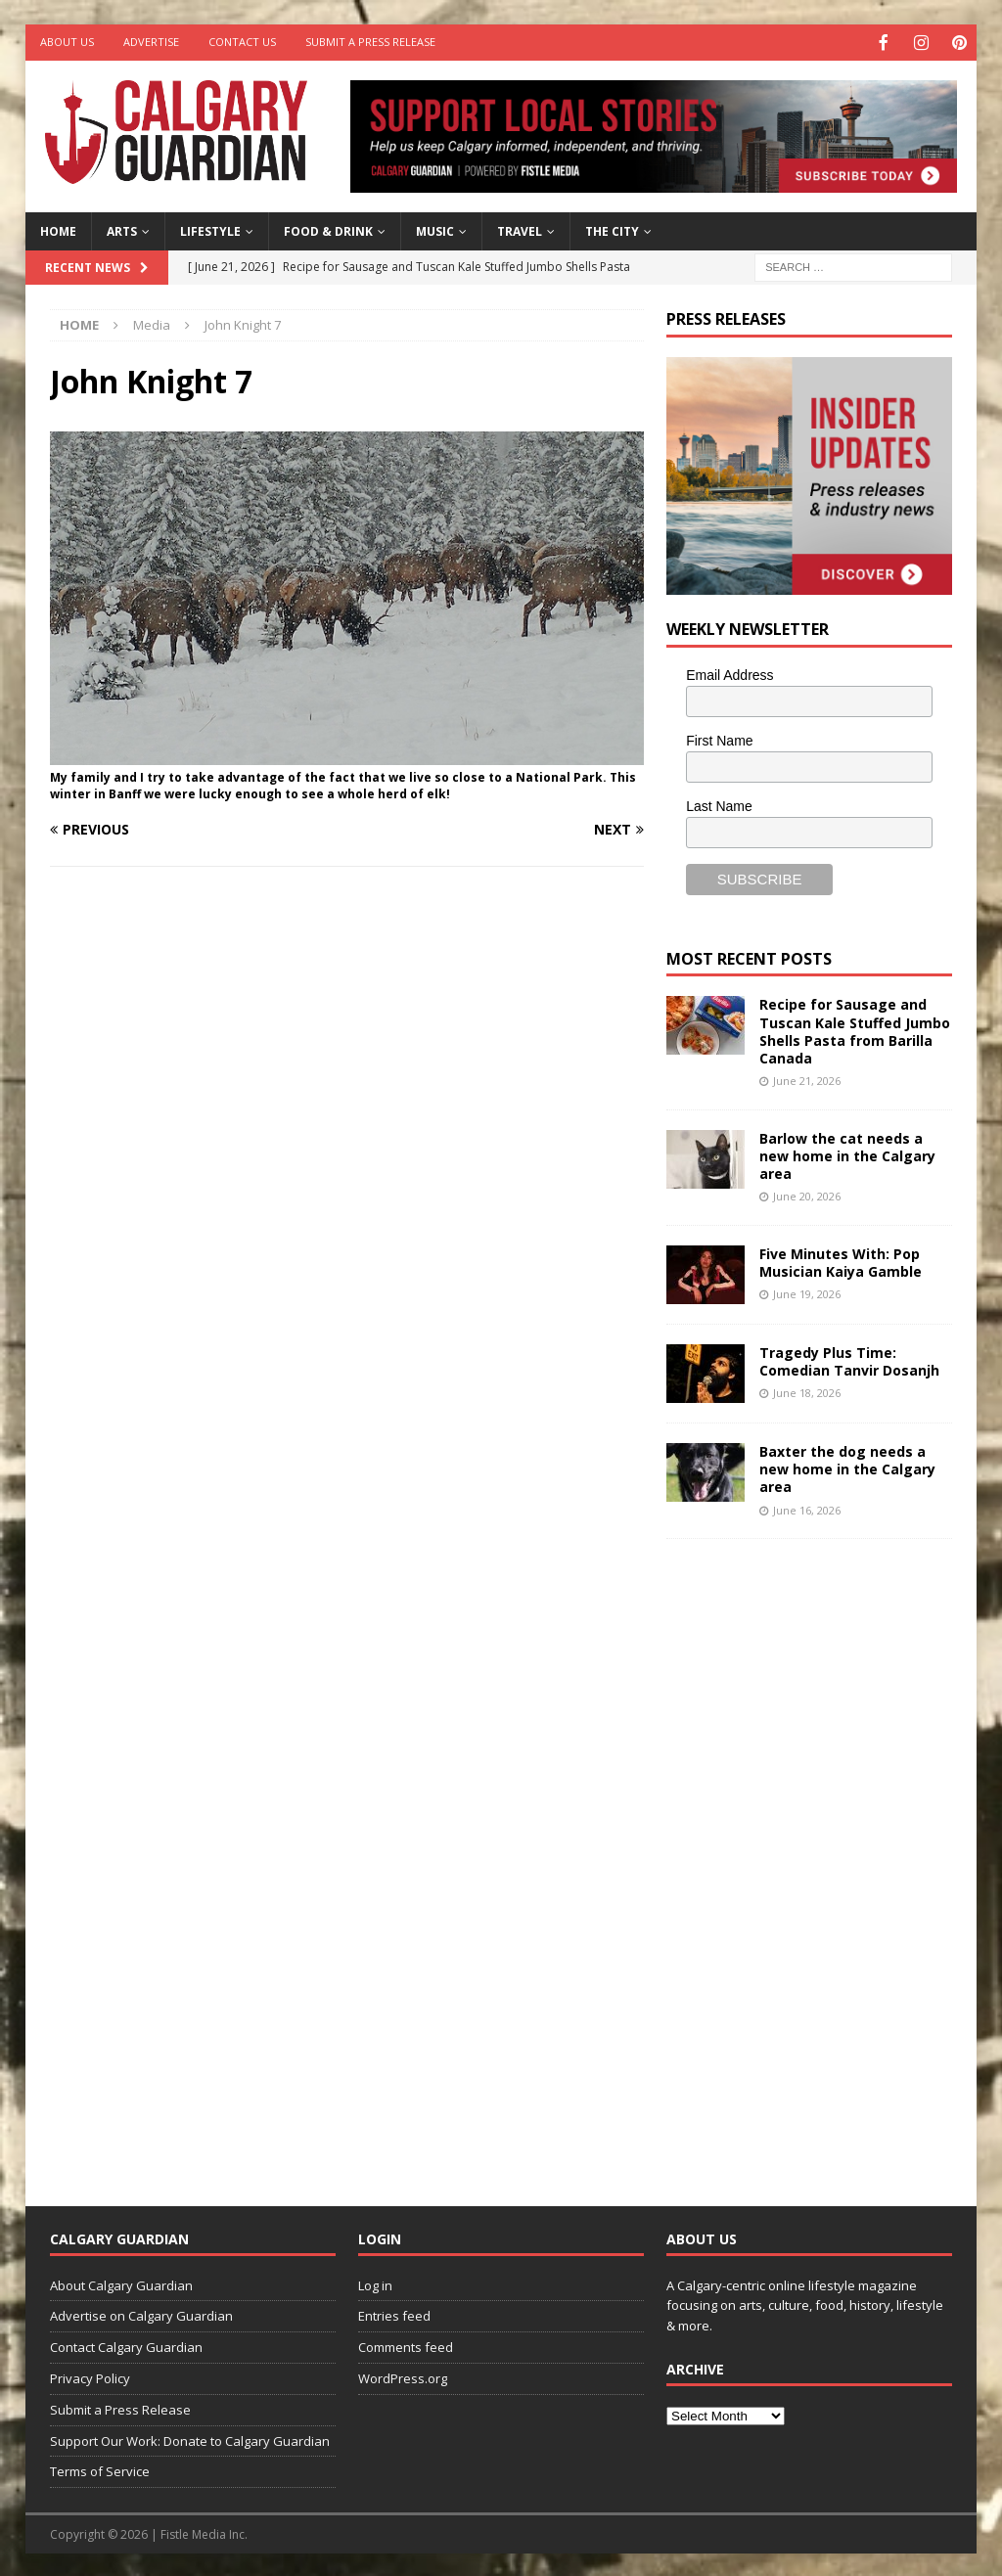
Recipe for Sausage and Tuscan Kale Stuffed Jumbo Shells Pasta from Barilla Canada (854, 1029)
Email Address (729, 673)
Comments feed (405, 2345)
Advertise (151, 41)
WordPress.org (402, 2376)
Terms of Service (100, 2469)
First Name (719, 738)
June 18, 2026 (807, 1390)
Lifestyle (210, 229)
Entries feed (394, 2314)
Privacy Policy (90, 2376)
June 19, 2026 (807, 1292)
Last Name (719, 804)
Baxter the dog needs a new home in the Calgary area (847, 1467)
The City (612, 229)
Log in (375, 2283)
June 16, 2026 (807, 1508)
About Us (67, 41)
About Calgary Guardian (121, 2283)
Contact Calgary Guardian (126, 2345)
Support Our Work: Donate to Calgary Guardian (190, 2439)
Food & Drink (328, 229)
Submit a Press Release (370, 41)
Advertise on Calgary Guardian (141, 2314)
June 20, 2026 (807, 1194)
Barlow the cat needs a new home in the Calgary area (847, 1154)
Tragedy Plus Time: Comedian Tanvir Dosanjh (849, 1359)
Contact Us (242, 41)
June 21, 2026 (807, 1078)
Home (58, 229)
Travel (519, 229)
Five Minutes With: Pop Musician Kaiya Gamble (840, 1261)
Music (435, 229)
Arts (122, 229)
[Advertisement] (813, 1854)
